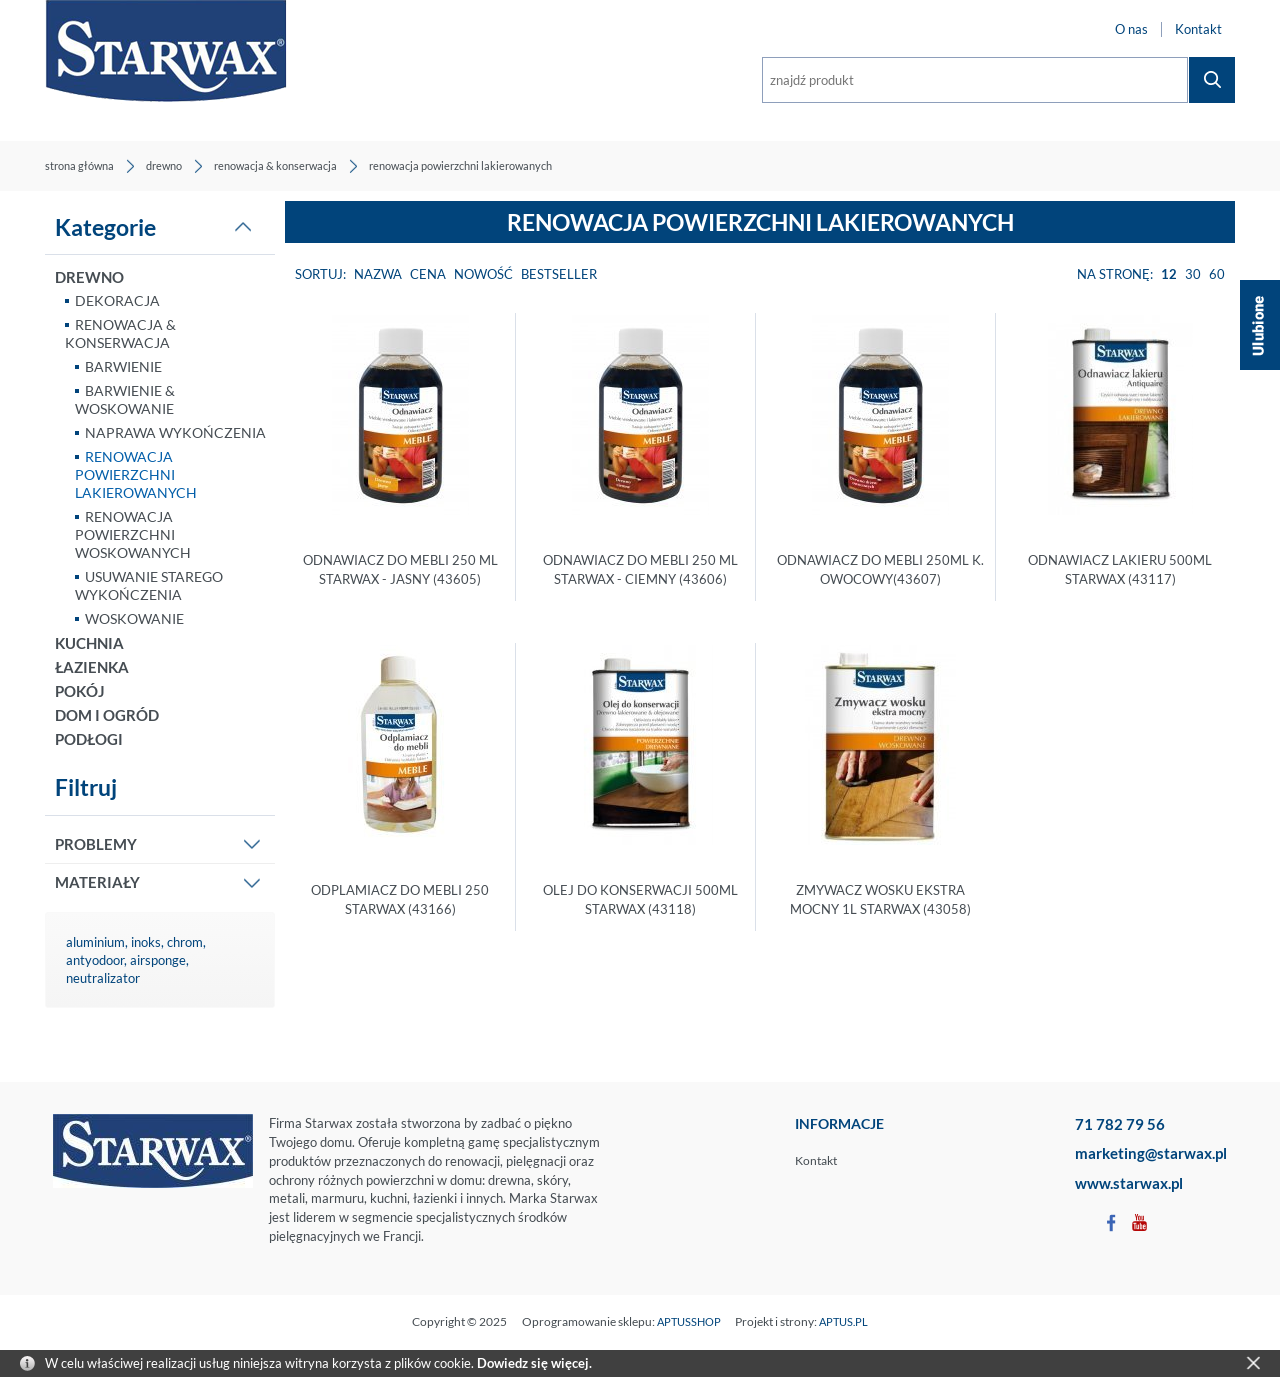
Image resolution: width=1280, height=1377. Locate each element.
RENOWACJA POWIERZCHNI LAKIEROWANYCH (136, 474)
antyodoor (95, 960)
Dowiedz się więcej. (534, 1363)
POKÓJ (80, 691)
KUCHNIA (89, 643)
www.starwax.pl (1129, 1183)
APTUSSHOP (689, 1321)
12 (1169, 274)
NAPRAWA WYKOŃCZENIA (175, 432)
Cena (428, 274)
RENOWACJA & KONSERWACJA (120, 333)
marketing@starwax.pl (1151, 1153)
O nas (1131, 29)
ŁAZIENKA (92, 667)
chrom (185, 942)
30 (1193, 274)
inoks (146, 942)
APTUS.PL (843, 1321)
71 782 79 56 (1120, 1124)
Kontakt (1198, 29)
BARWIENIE (123, 366)
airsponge (158, 960)
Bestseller (559, 274)
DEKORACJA (117, 300)
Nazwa (378, 274)
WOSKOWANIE (134, 618)
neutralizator (103, 978)
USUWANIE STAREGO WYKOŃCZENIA (149, 585)
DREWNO (89, 277)
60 (1217, 274)
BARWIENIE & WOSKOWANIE (125, 399)
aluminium (95, 942)
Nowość (483, 274)
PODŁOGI (89, 739)
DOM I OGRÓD (107, 715)
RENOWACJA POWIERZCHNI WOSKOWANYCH (133, 534)
